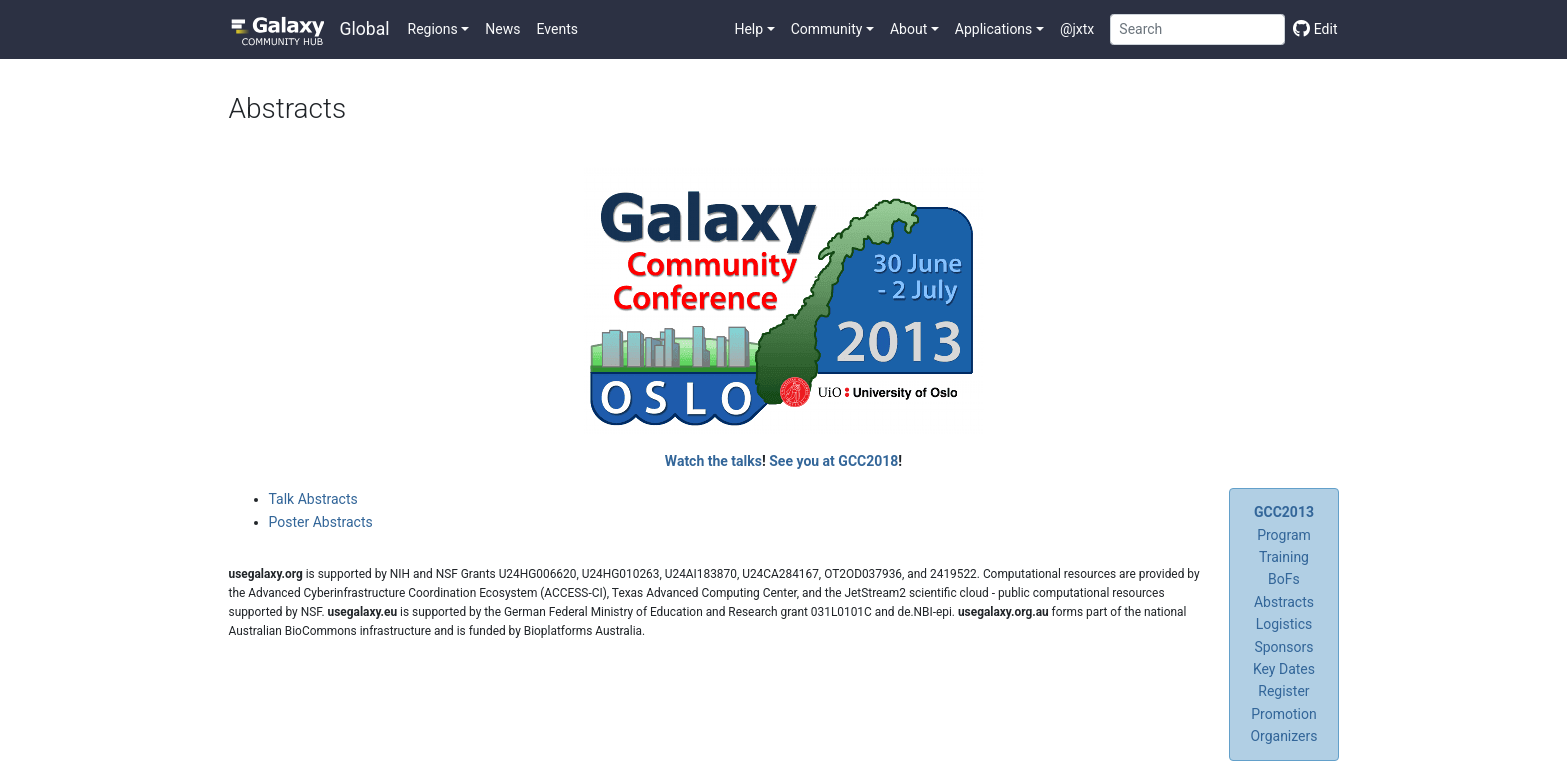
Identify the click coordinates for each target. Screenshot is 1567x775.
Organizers (1283, 736)
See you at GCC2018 (833, 461)
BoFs (1284, 579)
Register (1283, 691)
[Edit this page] (1311, 29)
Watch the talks (713, 461)
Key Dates (1284, 669)
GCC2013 (1284, 512)
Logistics (1284, 624)
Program (1284, 535)
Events (557, 29)
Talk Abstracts (313, 499)
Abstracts (1284, 602)
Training (1284, 557)
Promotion (1283, 714)
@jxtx (1077, 29)
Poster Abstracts (321, 522)
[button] (439, 29)
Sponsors (1283, 647)
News (502, 29)
